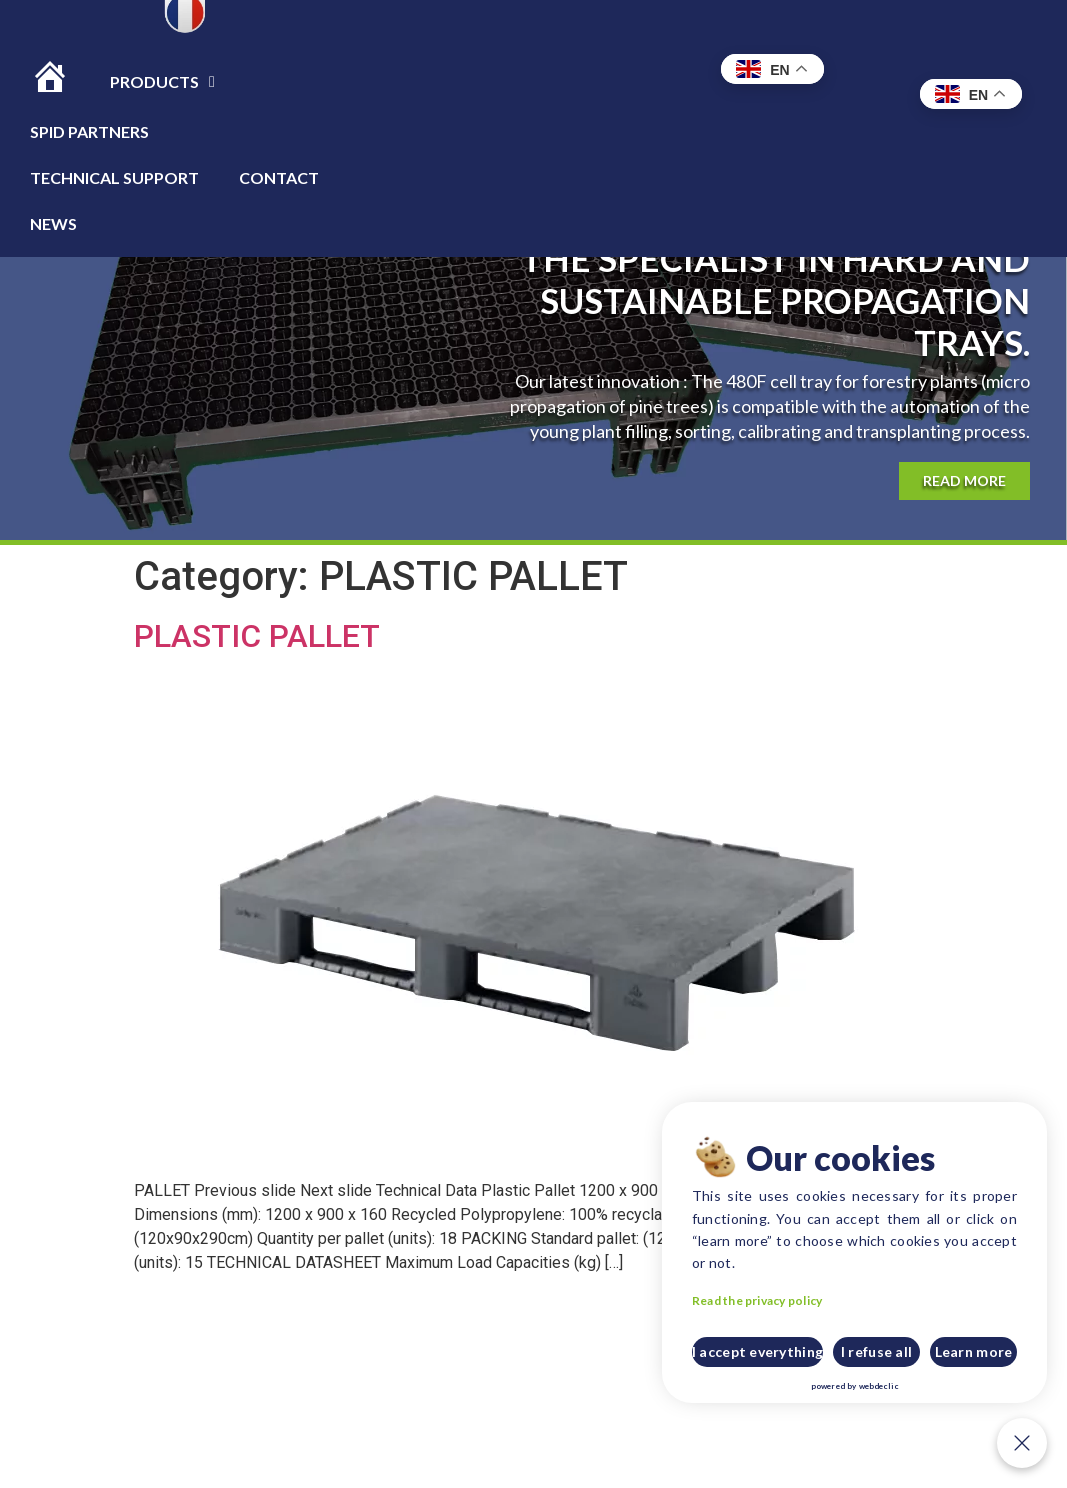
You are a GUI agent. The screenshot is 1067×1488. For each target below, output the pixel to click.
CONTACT (279, 177)
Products (162, 82)
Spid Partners (89, 131)
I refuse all (895, 1363)
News (53, 223)
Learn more (984, 1363)
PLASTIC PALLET (257, 636)
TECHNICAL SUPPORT (114, 177)
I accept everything (796, 1363)
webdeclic (903, 1390)
